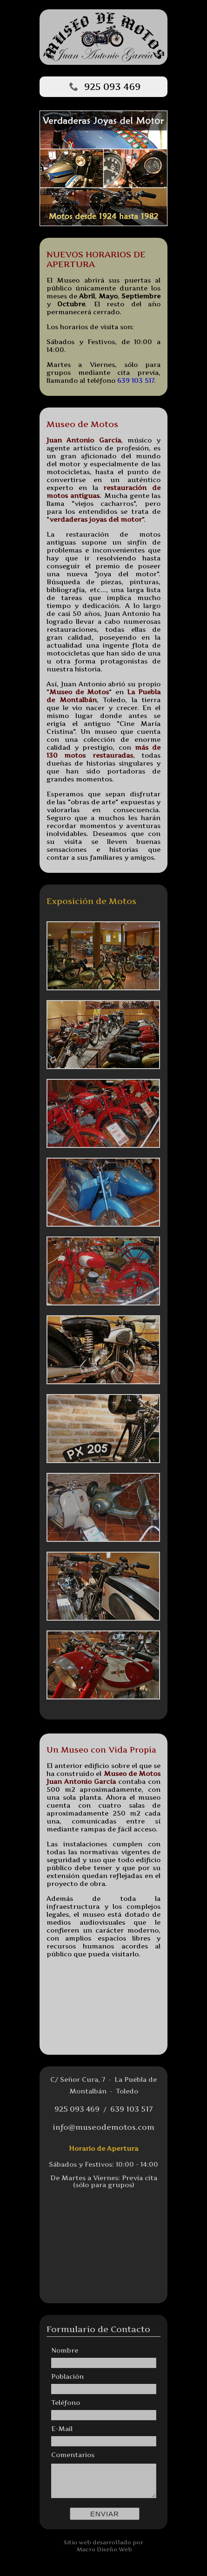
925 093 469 (112, 86)
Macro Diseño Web (104, 2549)
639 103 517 (135, 380)
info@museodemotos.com (103, 2127)
